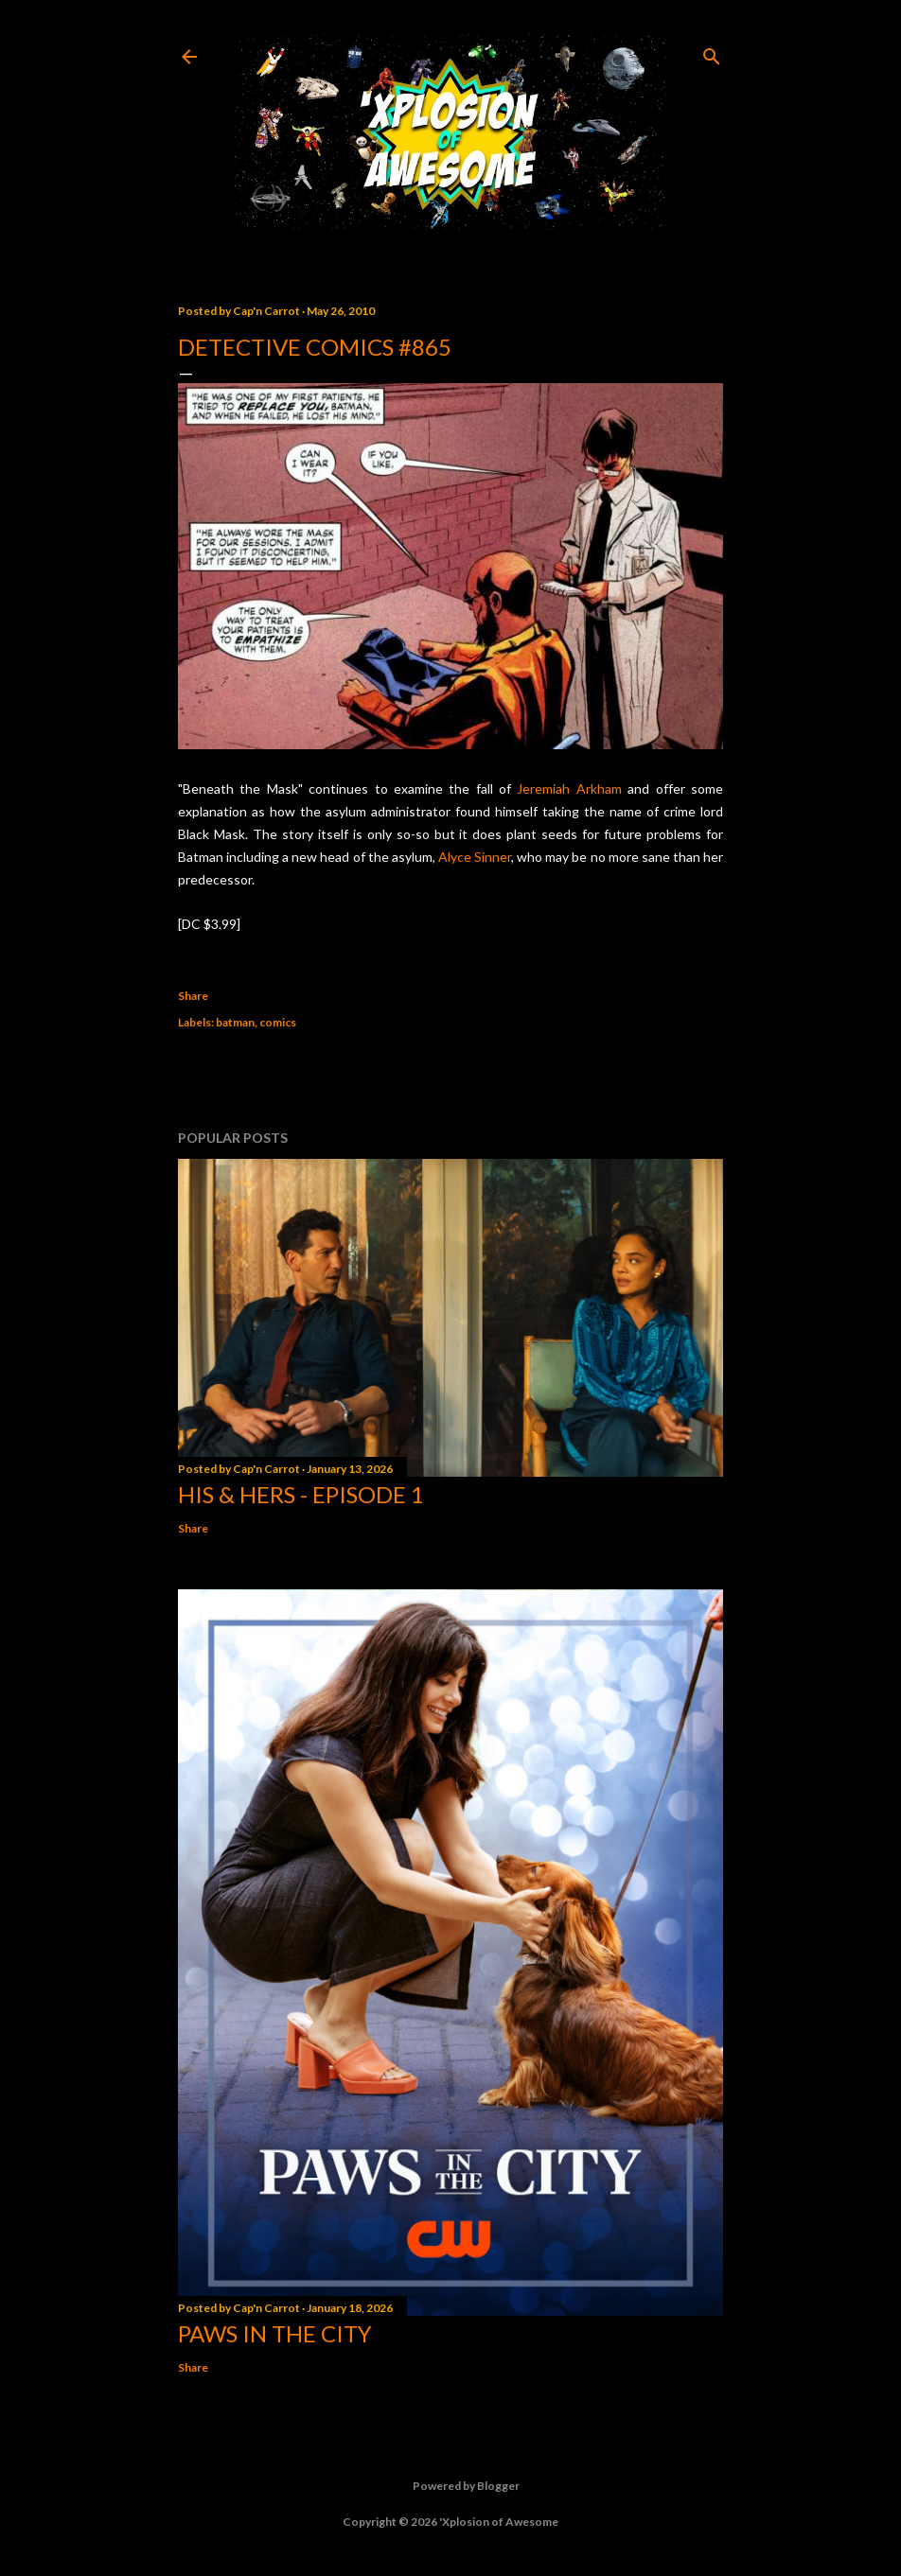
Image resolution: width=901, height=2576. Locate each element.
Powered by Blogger (451, 2486)
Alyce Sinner (474, 857)
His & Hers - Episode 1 (301, 1494)
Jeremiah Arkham (569, 788)
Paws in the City (275, 2333)
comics (277, 1022)
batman (235, 1022)
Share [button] (193, 996)
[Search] (711, 52)
